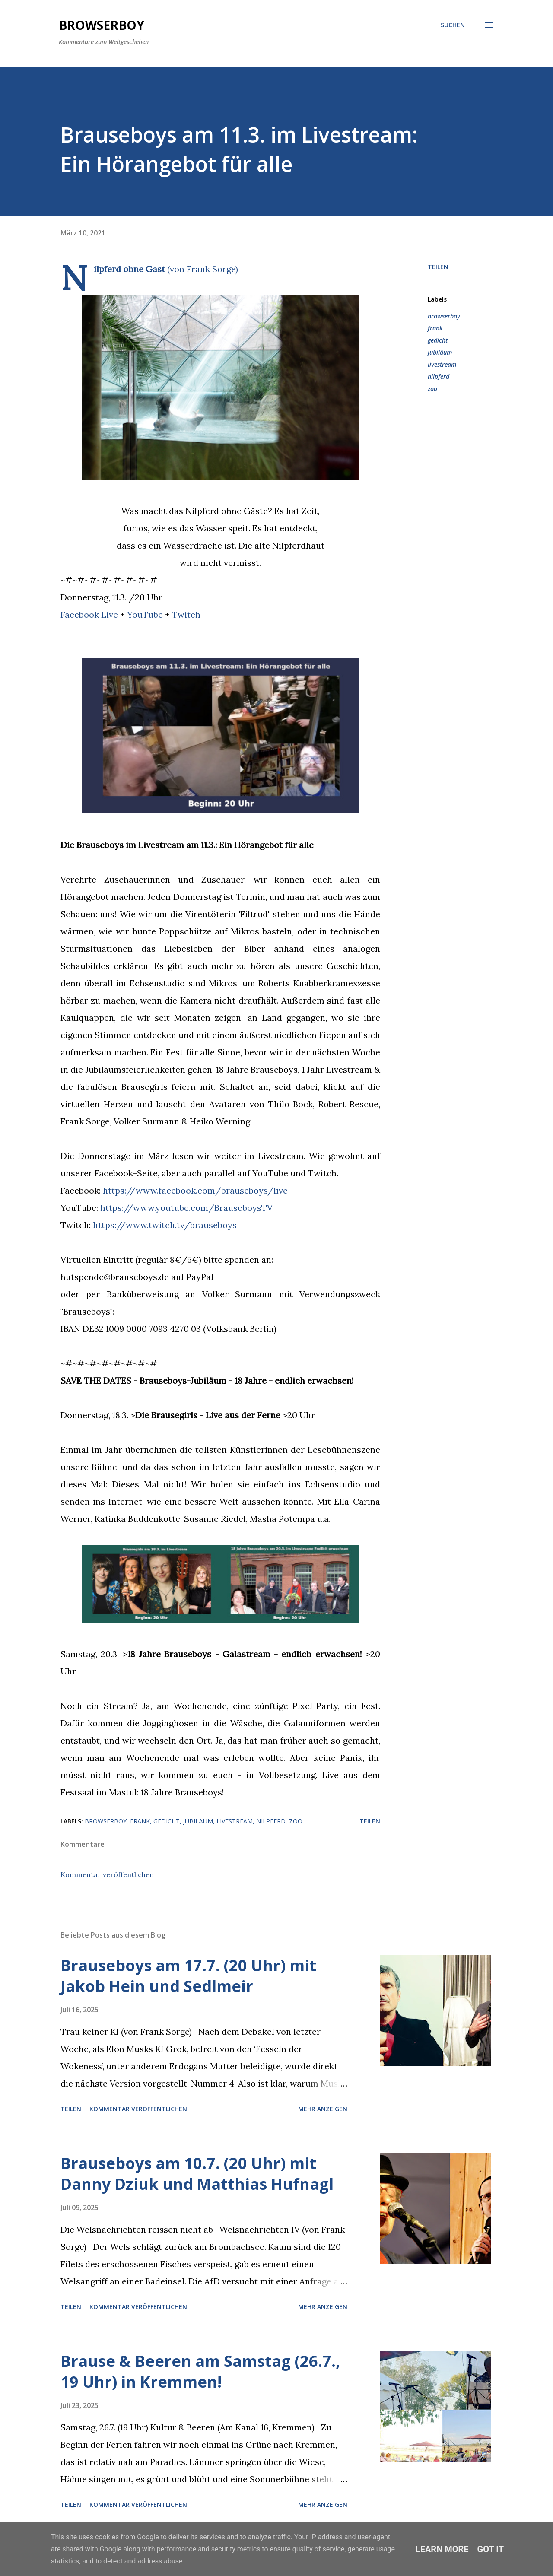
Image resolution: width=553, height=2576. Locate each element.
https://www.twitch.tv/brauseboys (165, 1225)
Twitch (186, 614)
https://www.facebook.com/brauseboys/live (195, 1190)
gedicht (438, 340)
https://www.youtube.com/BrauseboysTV (186, 1207)
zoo (432, 388)
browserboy (444, 316)
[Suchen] (453, 25)
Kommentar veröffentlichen (107, 1874)
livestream (442, 364)
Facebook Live (89, 614)
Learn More (442, 2549)
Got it (490, 2549)
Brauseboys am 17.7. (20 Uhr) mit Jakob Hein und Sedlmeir (188, 1976)
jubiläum (440, 352)
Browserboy (101, 25)
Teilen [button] (438, 267)
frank (435, 328)
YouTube (145, 614)
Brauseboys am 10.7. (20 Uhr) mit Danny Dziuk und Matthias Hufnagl (197, 2174)
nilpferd (438, 376)
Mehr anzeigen (322, 2109)
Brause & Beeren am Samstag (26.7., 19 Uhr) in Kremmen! (200, 2371)
